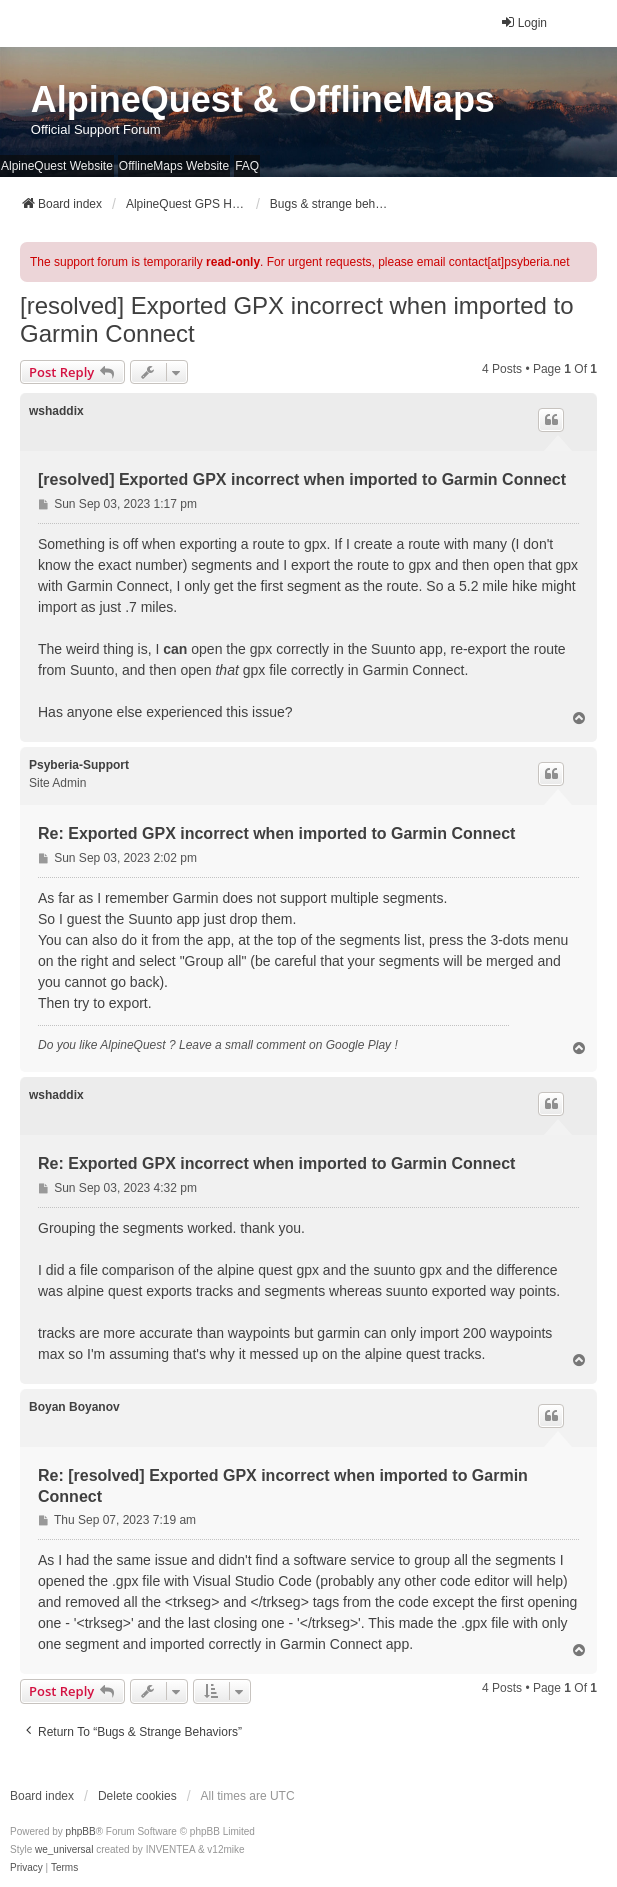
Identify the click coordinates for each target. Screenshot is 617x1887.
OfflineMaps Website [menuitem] (174, 166)
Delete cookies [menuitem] (137, 1796)
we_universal (64, 1849)
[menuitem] (26, 1868)
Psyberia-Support (79, 765)
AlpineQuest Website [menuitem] (57, 166)
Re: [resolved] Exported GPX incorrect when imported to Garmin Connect (283, 1486)
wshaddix (56, 411)
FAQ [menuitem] (247, 166)
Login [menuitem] (523, 22)
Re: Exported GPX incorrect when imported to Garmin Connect (276, 833)
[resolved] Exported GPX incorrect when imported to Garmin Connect (297, 319)
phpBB (81, 1831)
